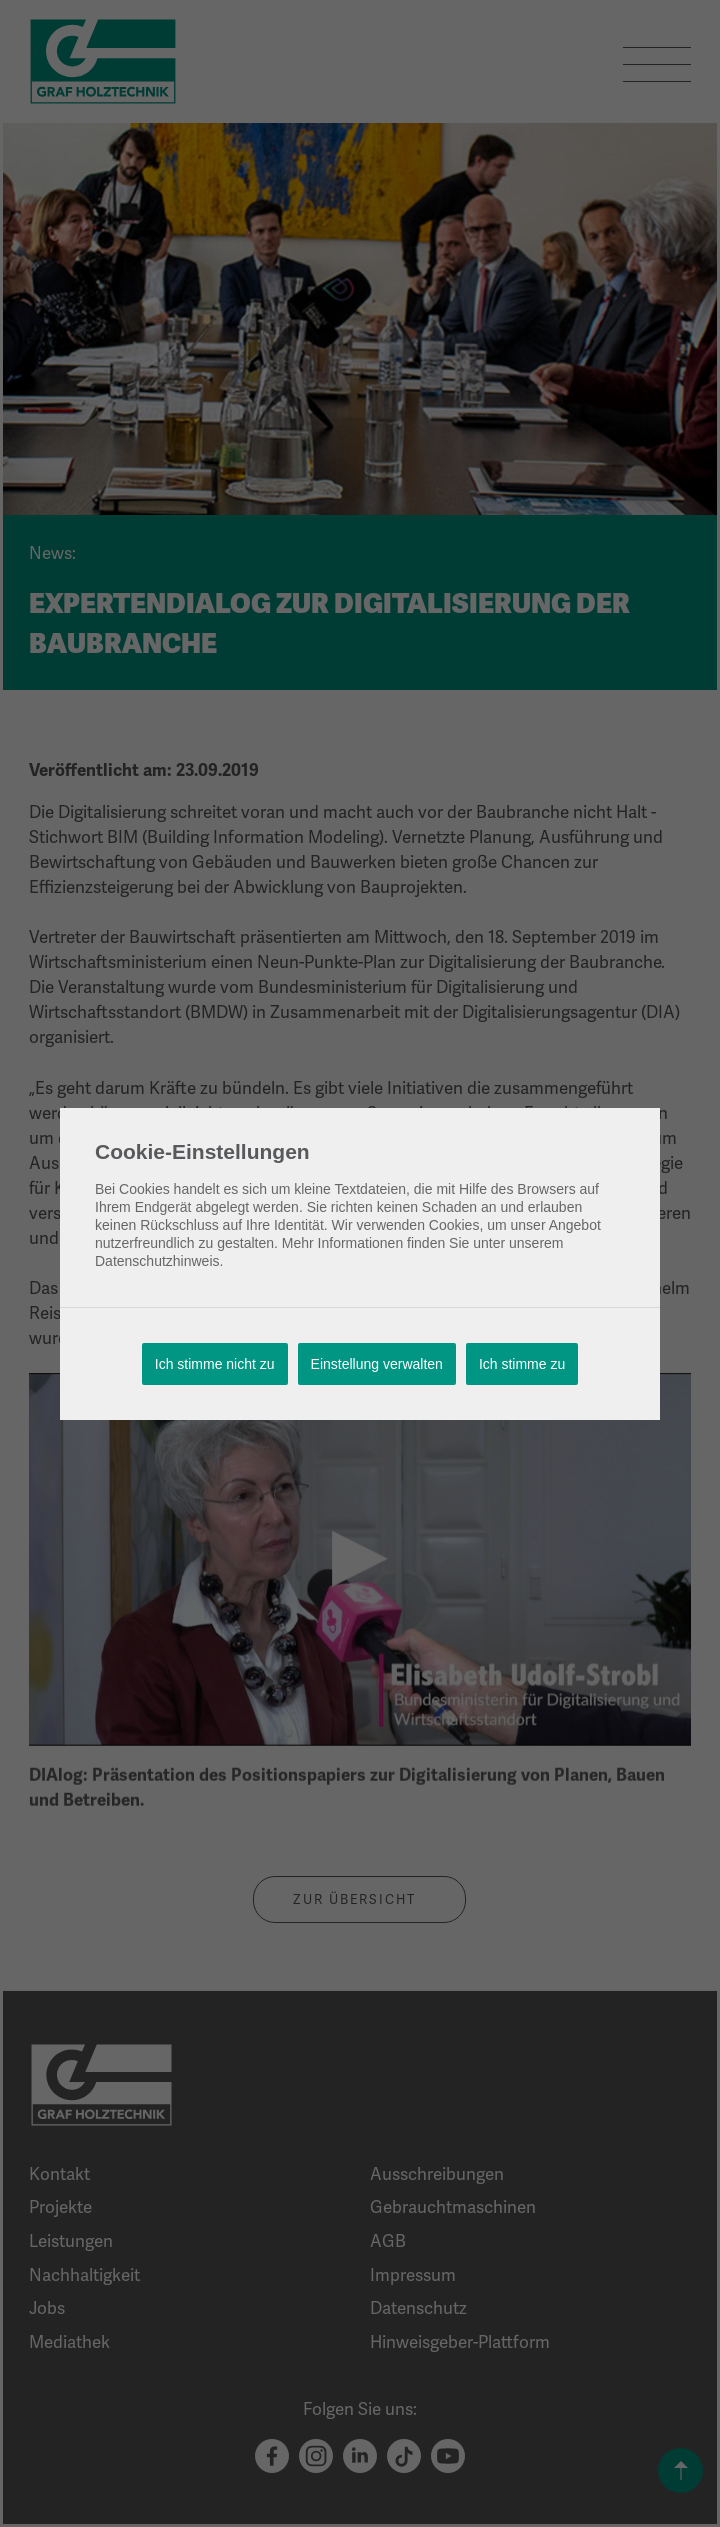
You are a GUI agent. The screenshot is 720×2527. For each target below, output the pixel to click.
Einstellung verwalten (377, 1364)
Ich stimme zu (522, 1364)
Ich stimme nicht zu (215, 1364)
